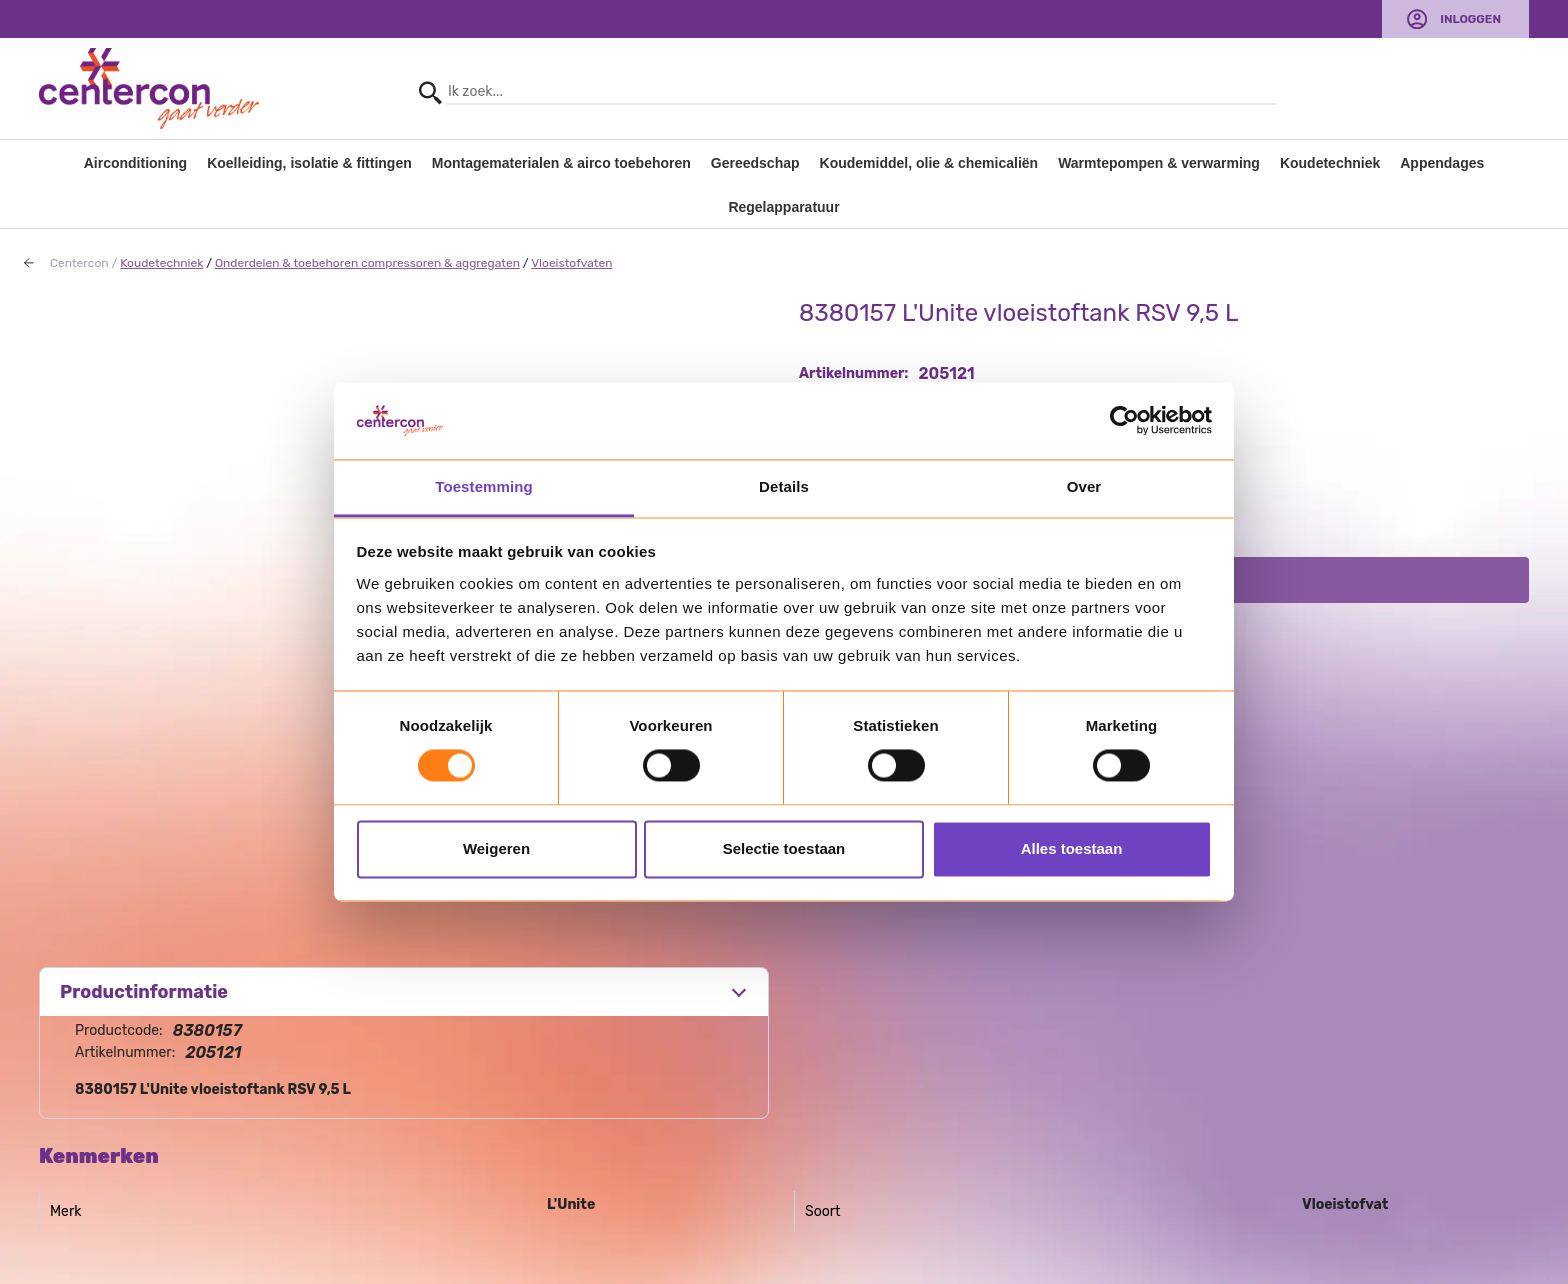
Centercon (79, 263)
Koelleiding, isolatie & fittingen (309, 163)
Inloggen (1470, 19)
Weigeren (496, 848)
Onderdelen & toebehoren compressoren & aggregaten (367, 263)
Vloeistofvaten (571, 263)
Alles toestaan (1072, 848)
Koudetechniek (1330, 163)
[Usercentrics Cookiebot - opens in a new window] (1124, 421)
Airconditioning (135, 163)
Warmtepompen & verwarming (1159, 163)
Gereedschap (755, 163)
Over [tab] (1084, 486)
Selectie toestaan (784, 848)
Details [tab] (784, 486)
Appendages (1442, 163)
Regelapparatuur (783, 207)
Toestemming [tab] (484, 486)
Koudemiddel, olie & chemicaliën (929, 163)
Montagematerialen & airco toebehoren (561, 163)
